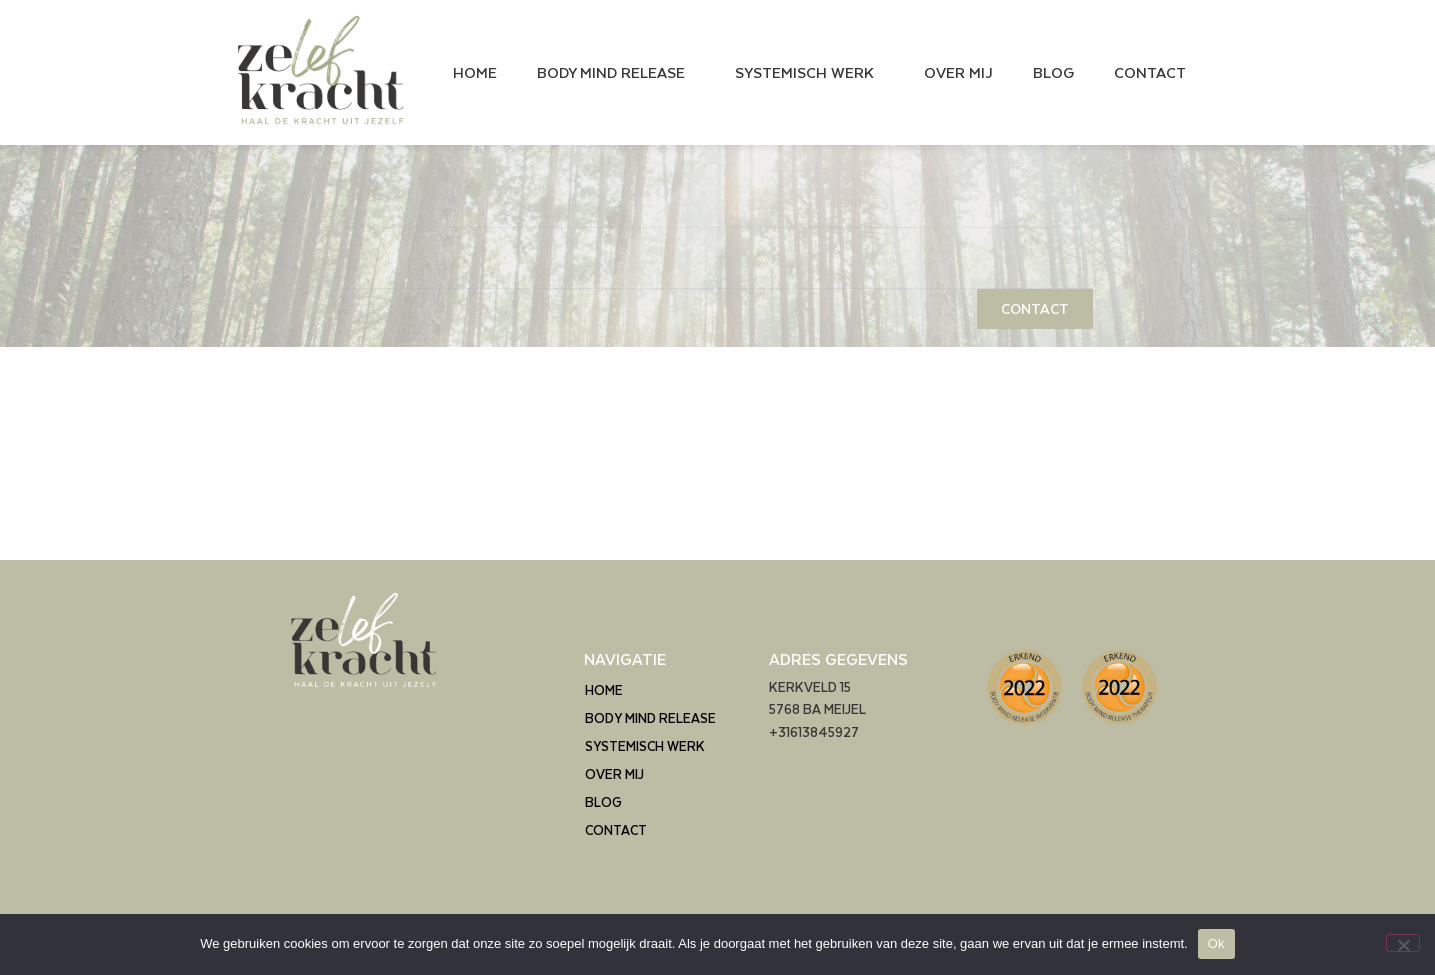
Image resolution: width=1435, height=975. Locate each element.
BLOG (1053, 72)
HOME (475, 72)
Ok (1216, 943)
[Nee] (1403, 943)
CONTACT (1150, 72)
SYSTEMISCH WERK (809, 72)
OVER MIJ (958, 72)
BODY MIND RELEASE (616, 72)
